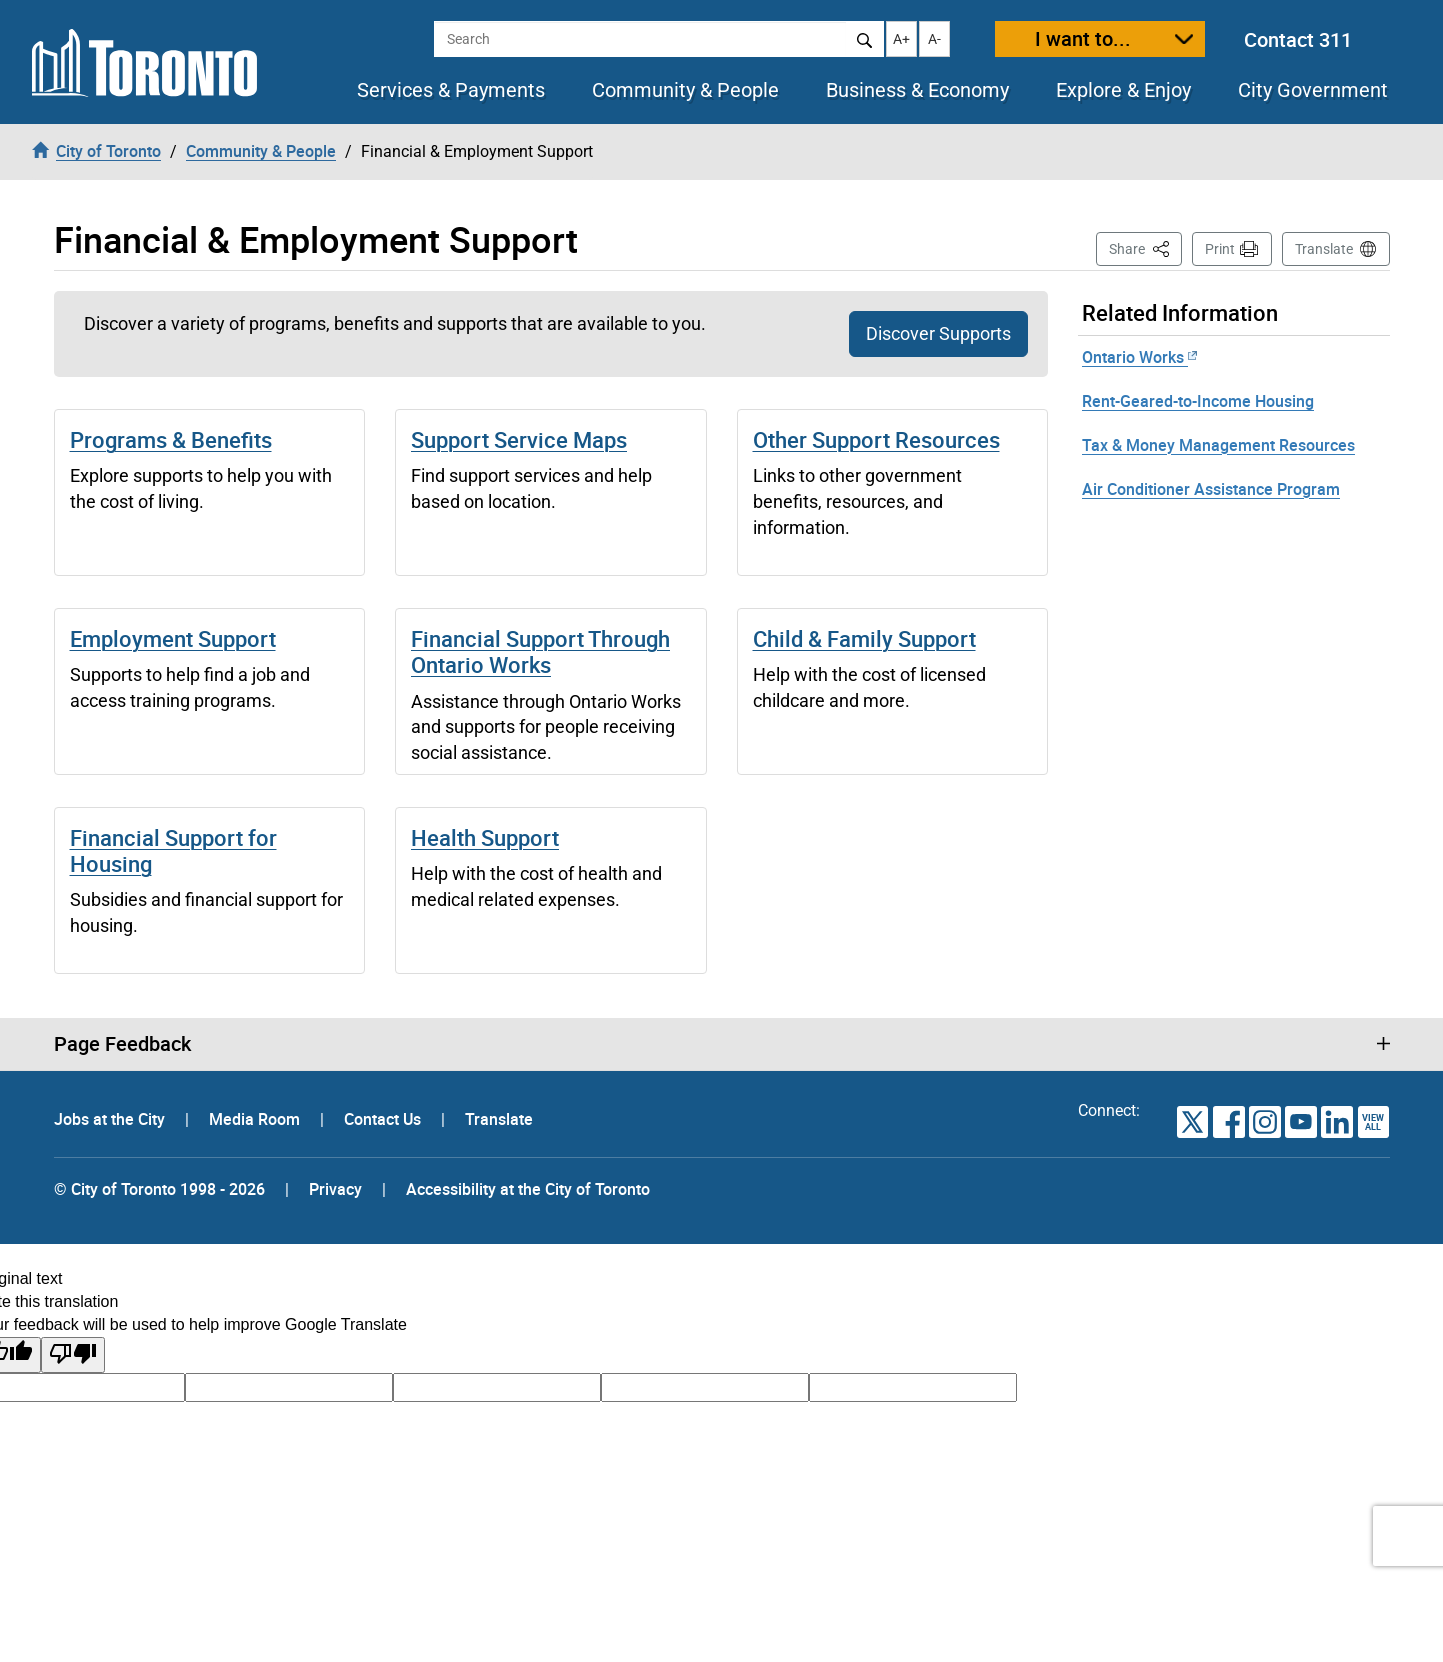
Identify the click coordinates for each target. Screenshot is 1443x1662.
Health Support (485, 837)
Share (1145, 247)
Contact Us (384, 1119)
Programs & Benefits (171, 439)
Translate (1324, 249)
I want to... (1083, 38)
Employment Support (173, 638)
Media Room (256, 1119)
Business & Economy (917, 90)
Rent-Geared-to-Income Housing (1198, 401)
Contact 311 (1298, 39)
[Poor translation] (73, 1355)
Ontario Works (1139, 357)
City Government (1313, 90)
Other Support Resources (876, 439)
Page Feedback (122, 1044)
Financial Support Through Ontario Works (540, 651)
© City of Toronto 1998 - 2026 (159, 1189)
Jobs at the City (111, 1119)
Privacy (335, 1189)
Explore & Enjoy (1123, 90)
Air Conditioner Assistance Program (1211, 489)
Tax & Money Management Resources (1218, 445)
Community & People (685, 90)
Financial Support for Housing (173, 850)
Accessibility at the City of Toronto (528, 1189)
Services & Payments (451, 90)
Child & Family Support (864, 638)
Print (1220, 249)
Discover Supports (938, 333)
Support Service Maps (519, 439)
